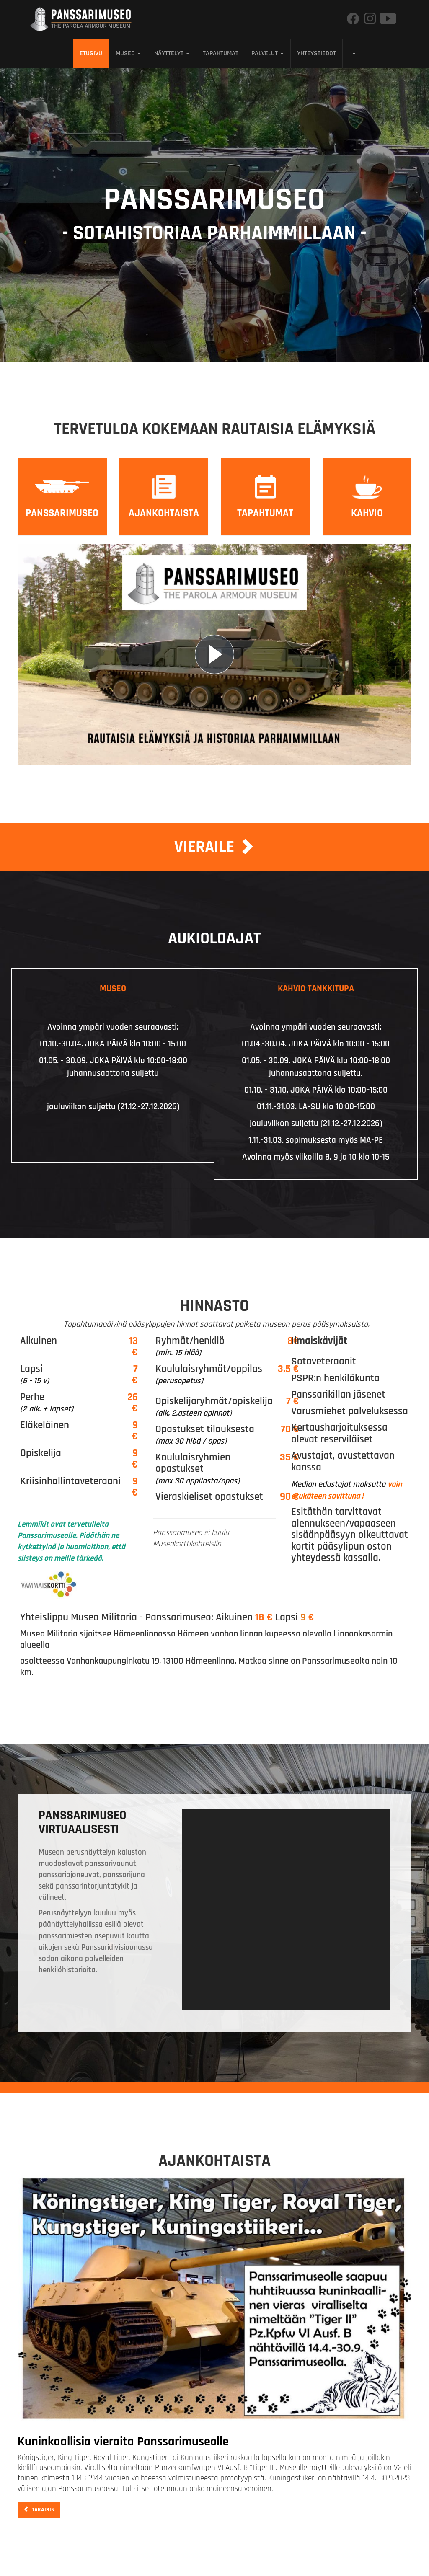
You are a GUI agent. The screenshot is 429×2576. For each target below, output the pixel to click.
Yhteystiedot (316, 53)
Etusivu (91, 53)
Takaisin (38, 2510)
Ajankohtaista (164, 513)
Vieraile (214, 847)
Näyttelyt (171, 53)
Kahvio (367, 513)
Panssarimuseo (62, 513)
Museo (128, 53)
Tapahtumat (220, 53)
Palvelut (267, 53)
